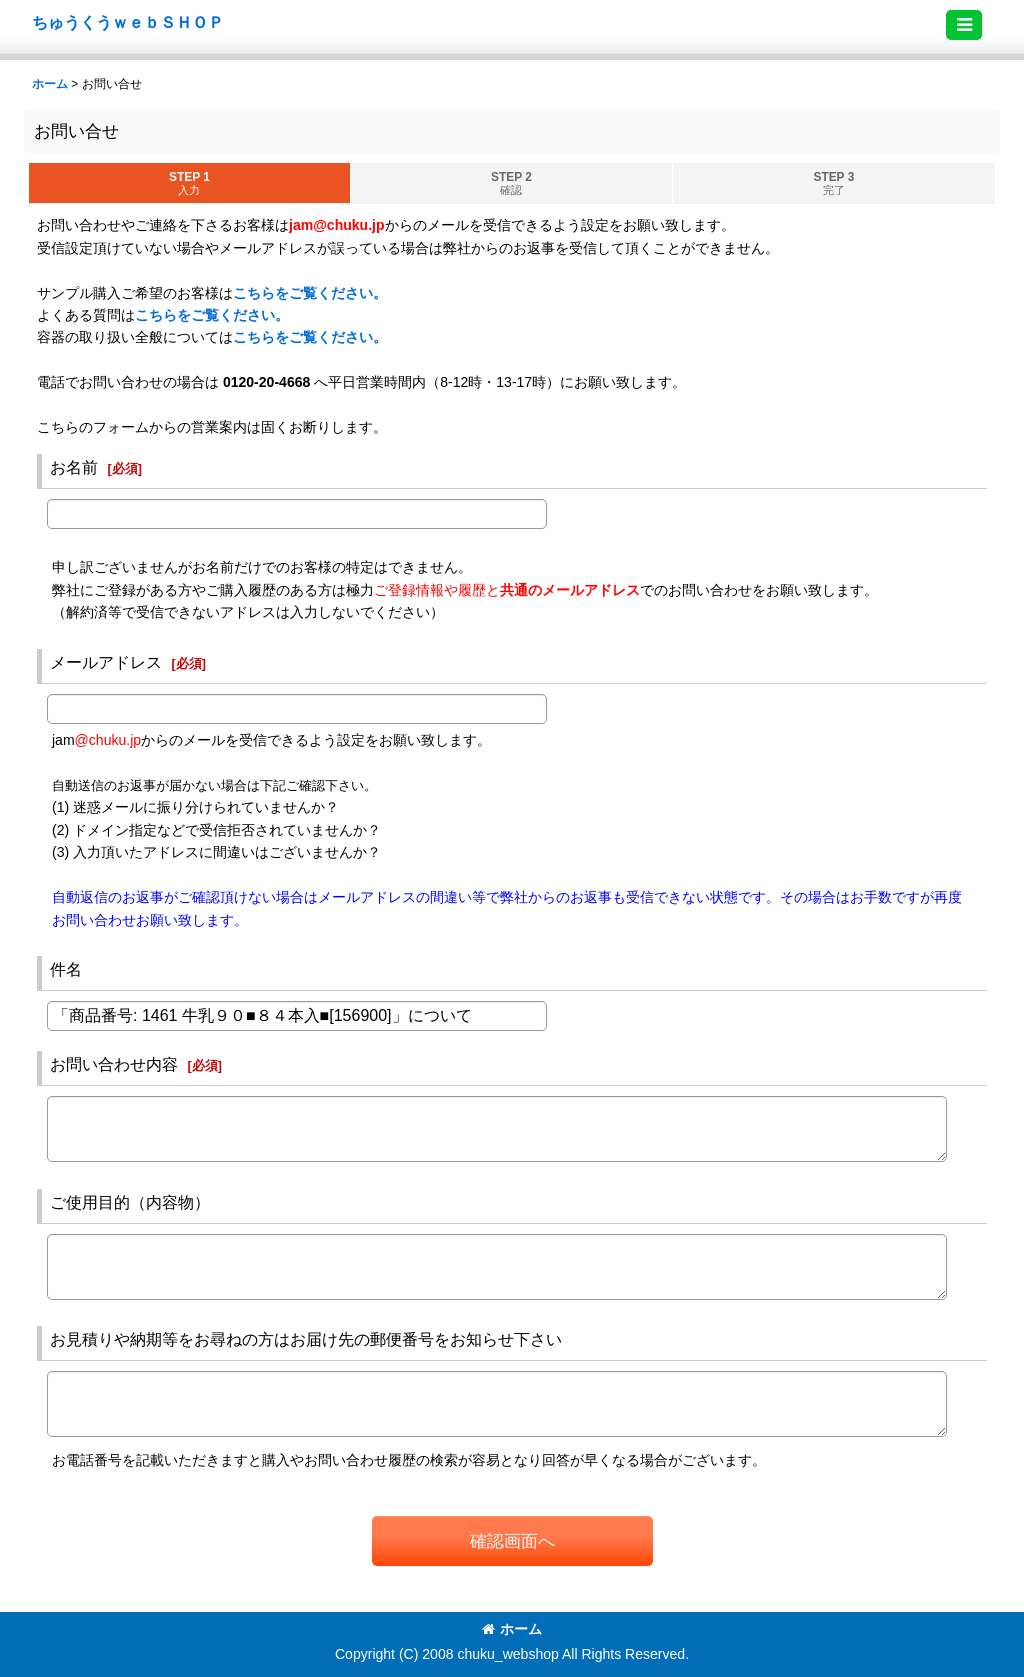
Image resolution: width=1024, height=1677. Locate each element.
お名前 (74, 467)
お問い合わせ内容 (114, 1064)
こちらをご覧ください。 (310, 293)
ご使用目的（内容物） (130, 1202)
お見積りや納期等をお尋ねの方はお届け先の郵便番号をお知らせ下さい (306, 1339)
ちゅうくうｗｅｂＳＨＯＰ (128, 22)
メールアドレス (106, 662)
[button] (964, 25)
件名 (66, 969)
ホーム (512, 1629)
